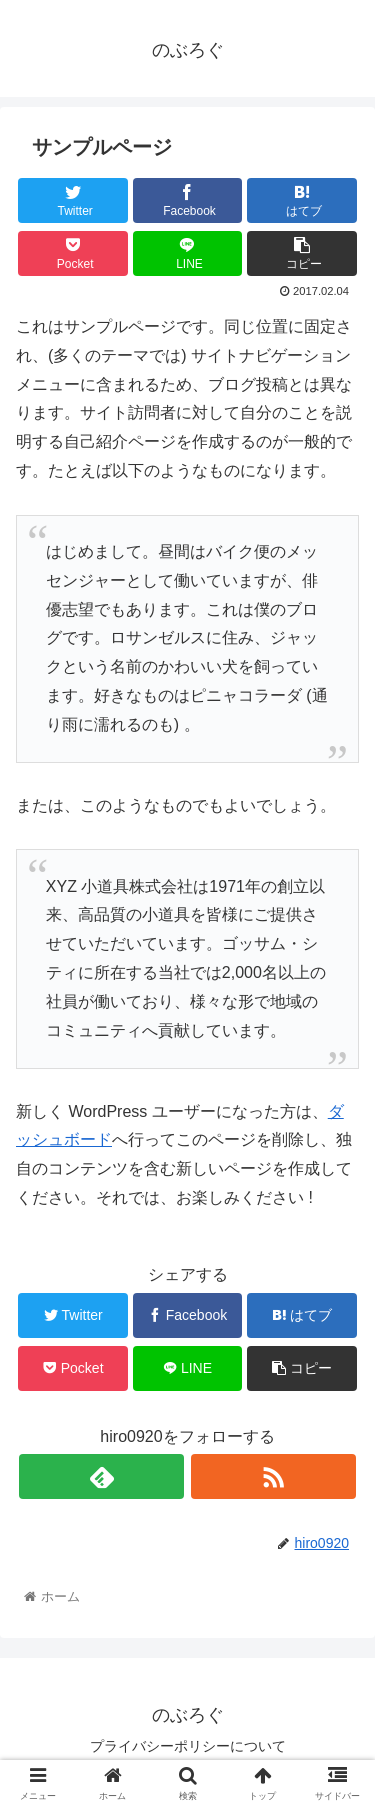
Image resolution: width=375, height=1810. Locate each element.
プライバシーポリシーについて (188, 1746)
